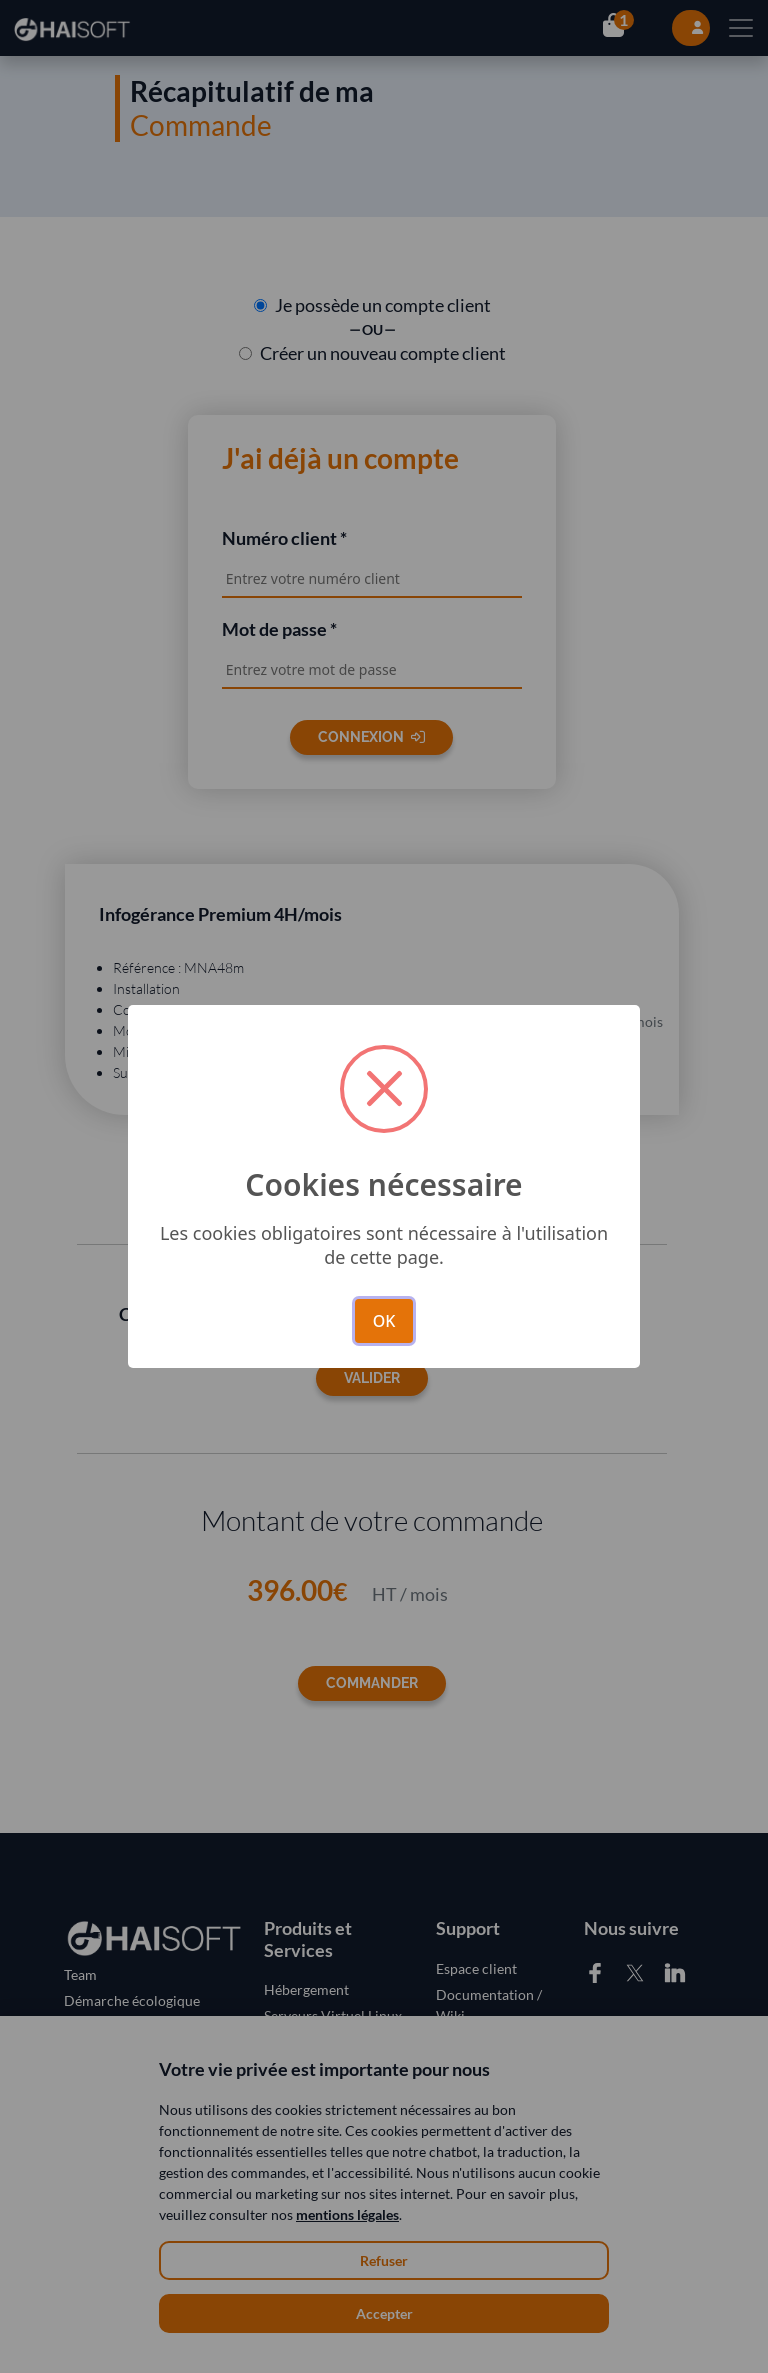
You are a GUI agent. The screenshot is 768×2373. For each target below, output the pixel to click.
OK (384, 1321)
